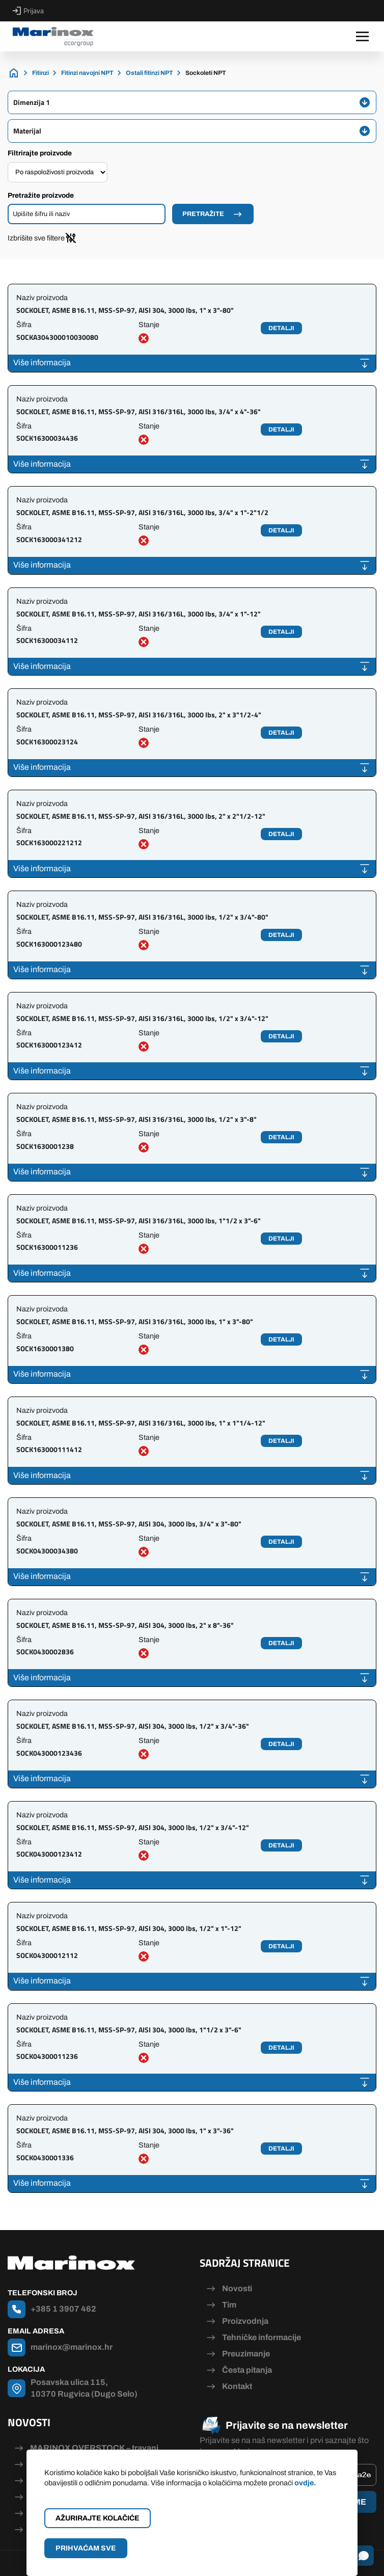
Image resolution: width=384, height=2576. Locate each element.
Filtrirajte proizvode (40, 153)
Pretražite (203, 214)
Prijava (28, 11)
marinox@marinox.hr (72, 2347)
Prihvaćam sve (86, 2548)
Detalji (281, 328)
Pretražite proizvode (41, 195)
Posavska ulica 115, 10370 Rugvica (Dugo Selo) (84, 2388)
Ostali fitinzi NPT (149, 72)
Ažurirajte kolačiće (98, 2518)
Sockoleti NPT (205, 72)
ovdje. (305, 2483)
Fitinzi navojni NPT (87, 72)
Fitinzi (40, 72)
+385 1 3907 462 (63, 2308)
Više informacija (42, 362)
